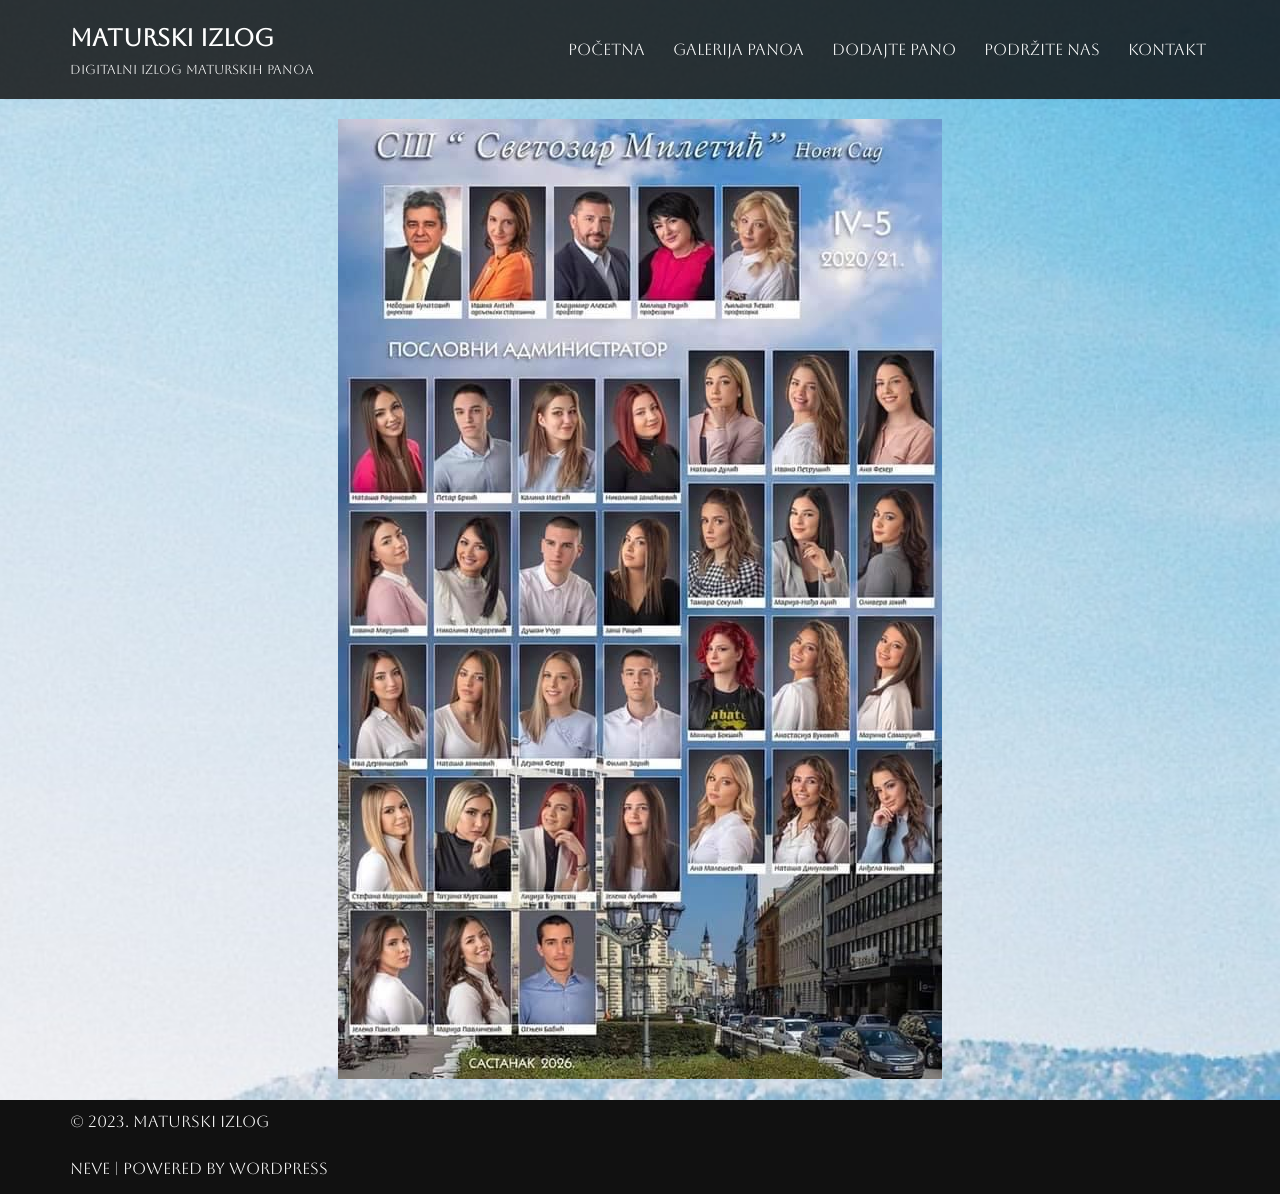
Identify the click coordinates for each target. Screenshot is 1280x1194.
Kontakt (1167, 49)
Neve (90, 1168)
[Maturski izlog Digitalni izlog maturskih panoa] (192, 49)
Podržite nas (1042, 49)
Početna (606, 49)
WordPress (278, 1168)
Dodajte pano (894, 49)
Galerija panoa (738, 49)
